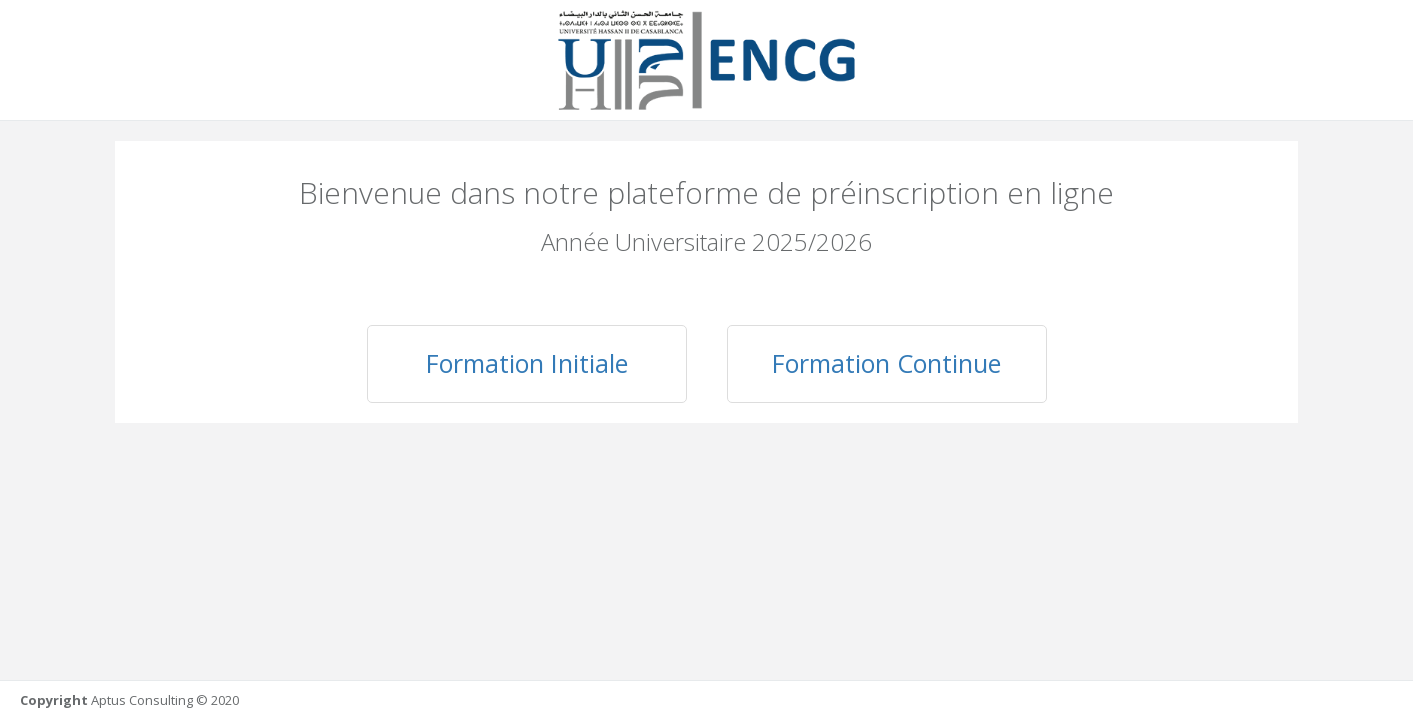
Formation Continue (886, 363)
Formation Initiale (527, 363)
